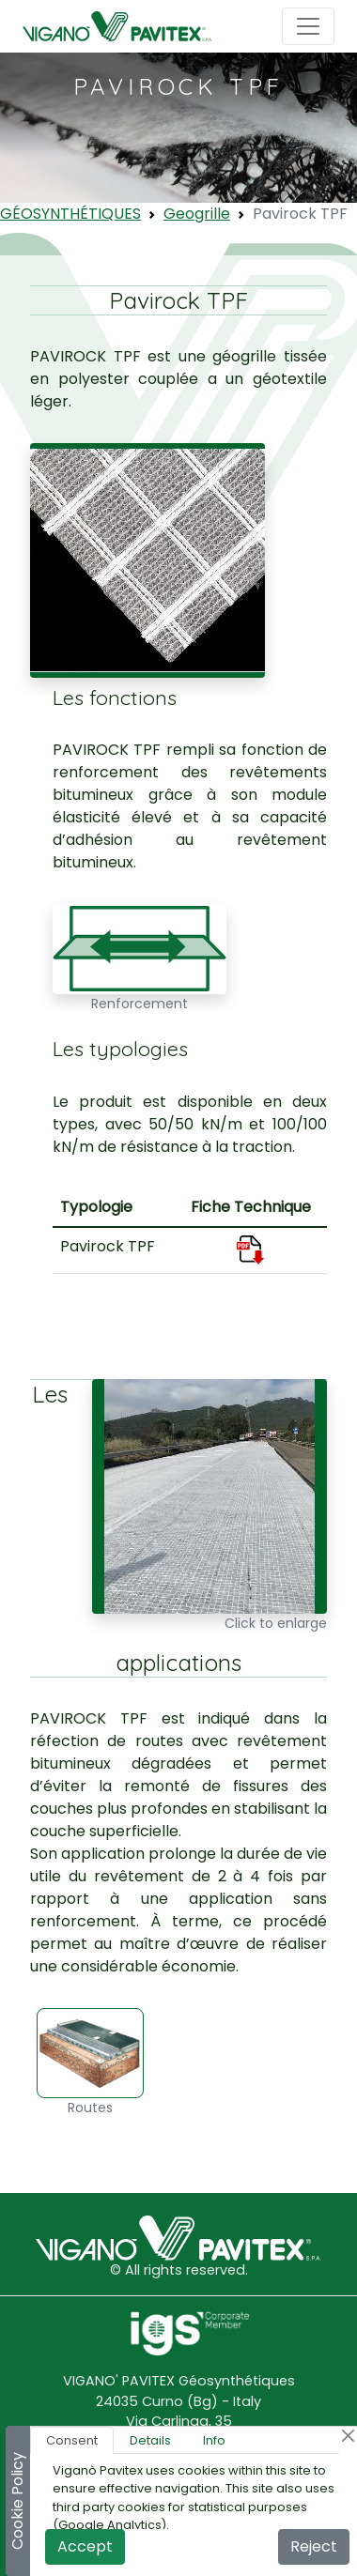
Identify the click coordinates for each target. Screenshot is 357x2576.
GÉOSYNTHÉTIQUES (70, 213)
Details (150, 2440)
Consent (72, 2440)
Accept (85, 2546)
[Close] (348, 2436)
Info (214, 2440)
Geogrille (196, 213)
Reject (313, 2546)
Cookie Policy (17, 2501)
